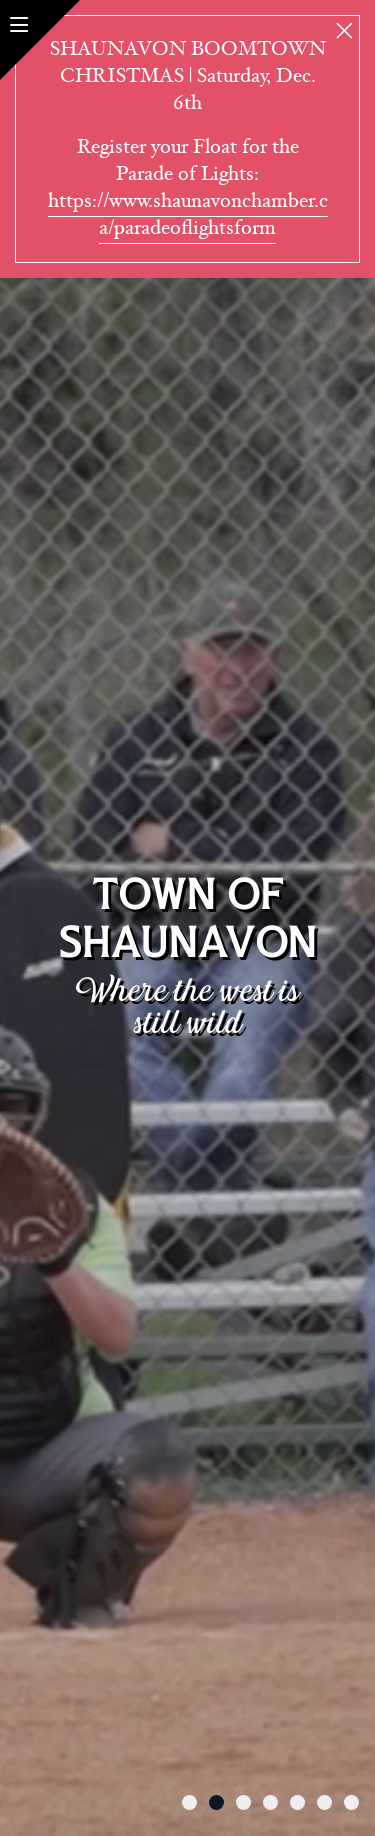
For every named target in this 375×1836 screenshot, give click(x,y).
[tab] (189, 1802)
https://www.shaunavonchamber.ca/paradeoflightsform (188, 214)
